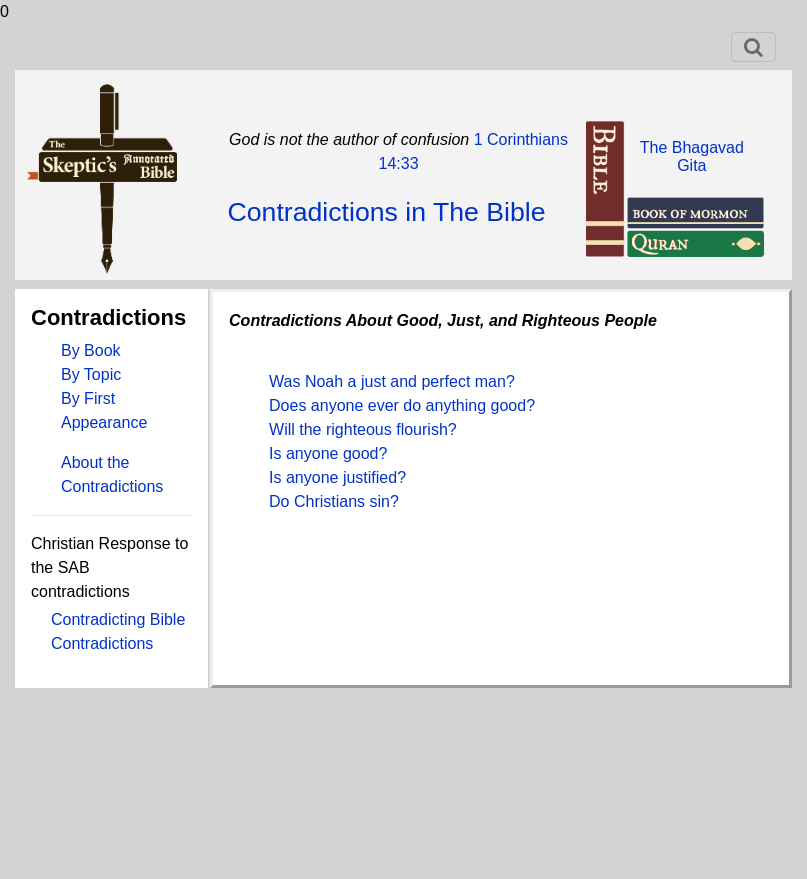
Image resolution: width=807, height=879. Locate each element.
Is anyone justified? (337, 477)
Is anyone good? (328, 453)
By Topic (91, 374)
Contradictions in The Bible (386, 212)
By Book (91, 350)
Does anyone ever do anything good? (402, 405)
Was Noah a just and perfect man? (392, 381)
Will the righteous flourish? (363, 429)
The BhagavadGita (692, 156)
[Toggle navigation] (753, 47)
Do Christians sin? (334, 501)
